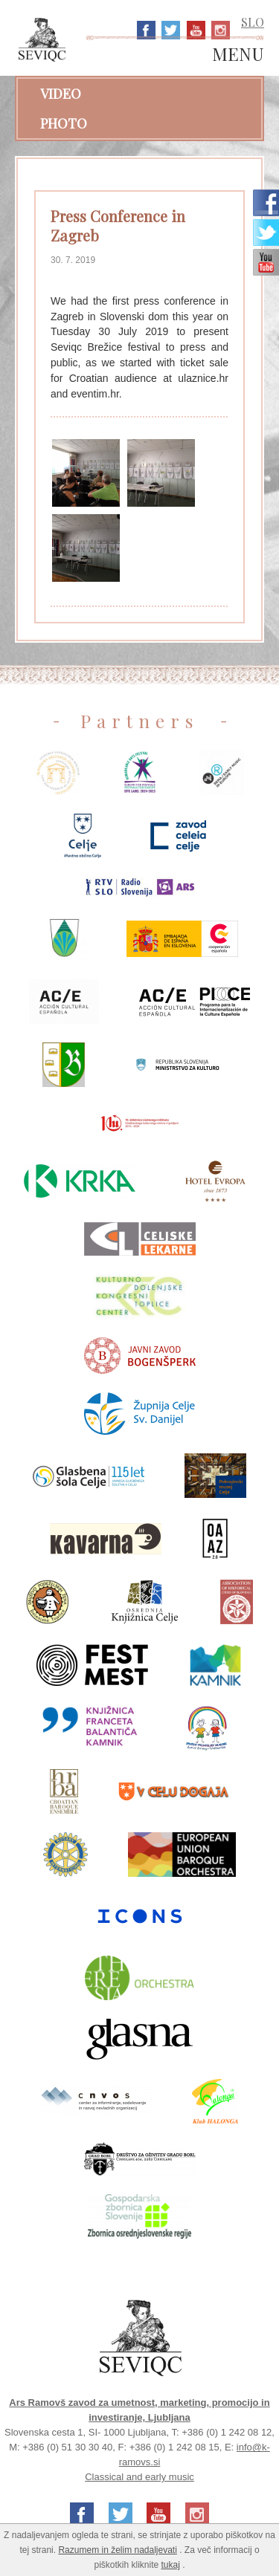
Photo (63, 123)
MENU (238, 54)
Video (60, 94)
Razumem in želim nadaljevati (117, 2550)
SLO (252, 22)
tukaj (170, 2565)
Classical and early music (139, 2476)
